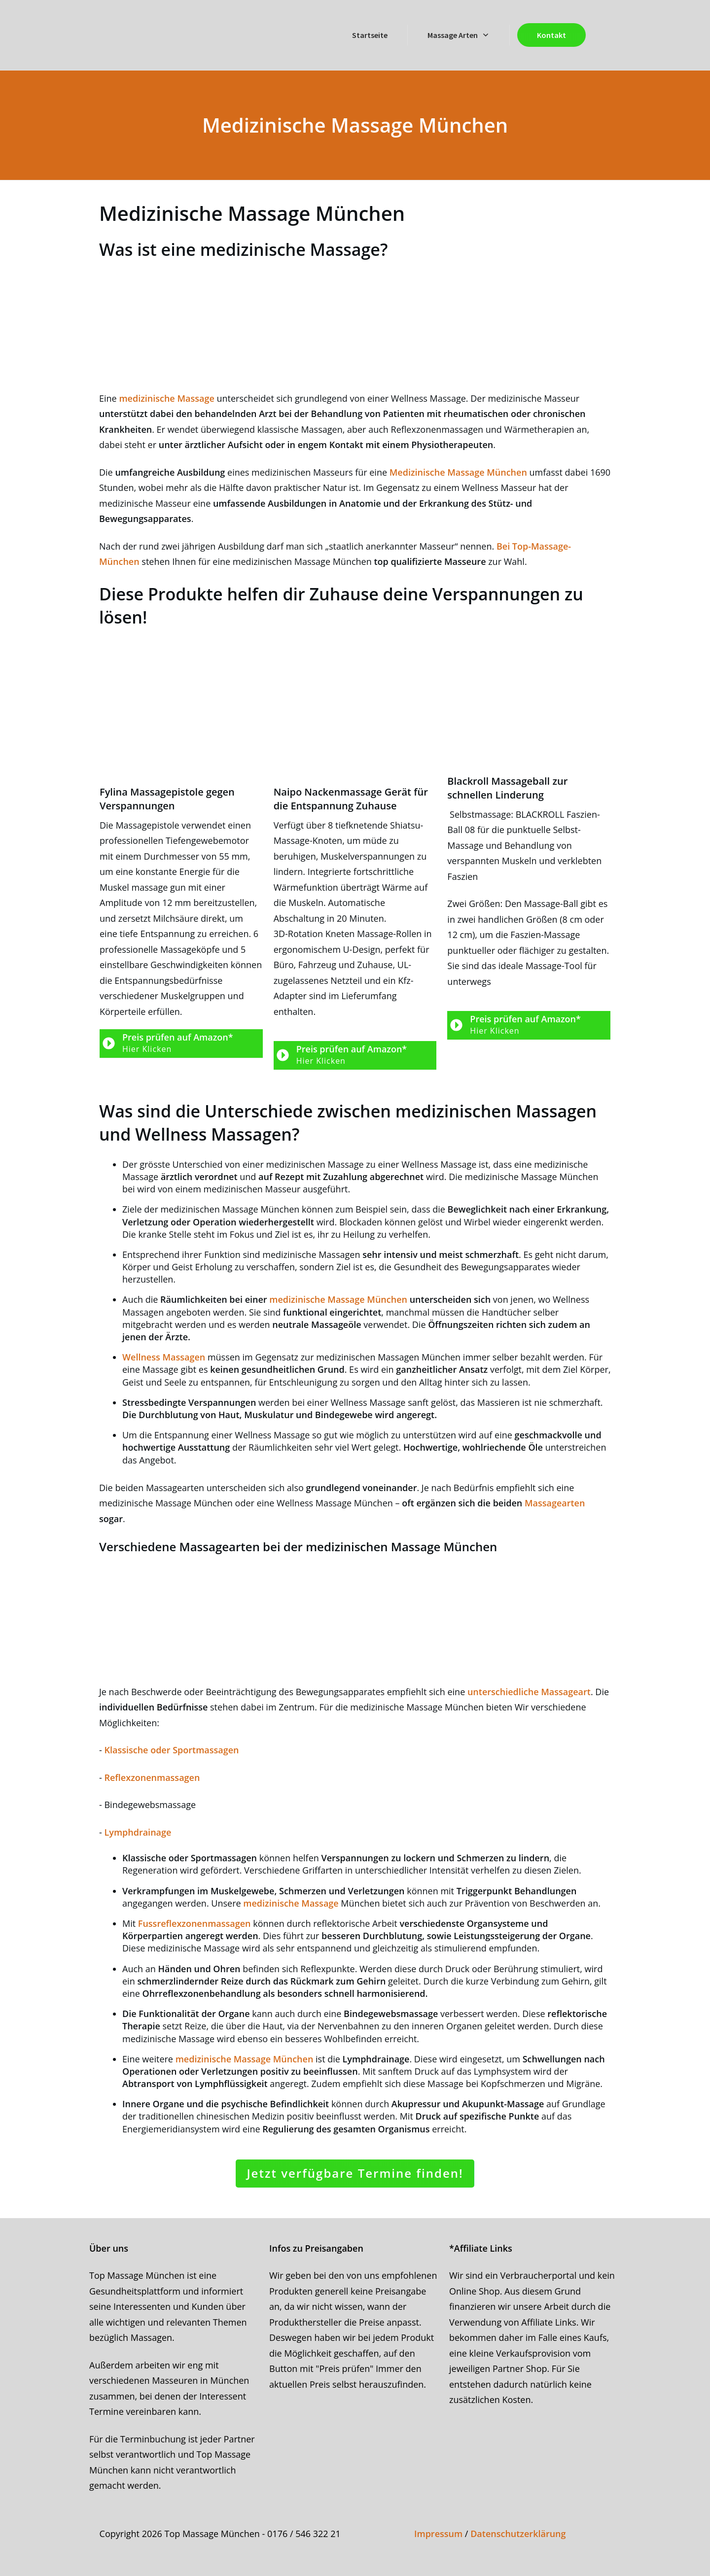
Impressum (438, 2534)
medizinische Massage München (338, 1299)
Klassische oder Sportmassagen (171, 1750)
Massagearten (555, 1503)
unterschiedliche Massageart (529, 1692)
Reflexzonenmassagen (152, 1777)
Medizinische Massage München (458, 472)
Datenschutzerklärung (518, 2534)
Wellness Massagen (165, 1357)
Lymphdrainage (137, 1832)
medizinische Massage (166, 398)
